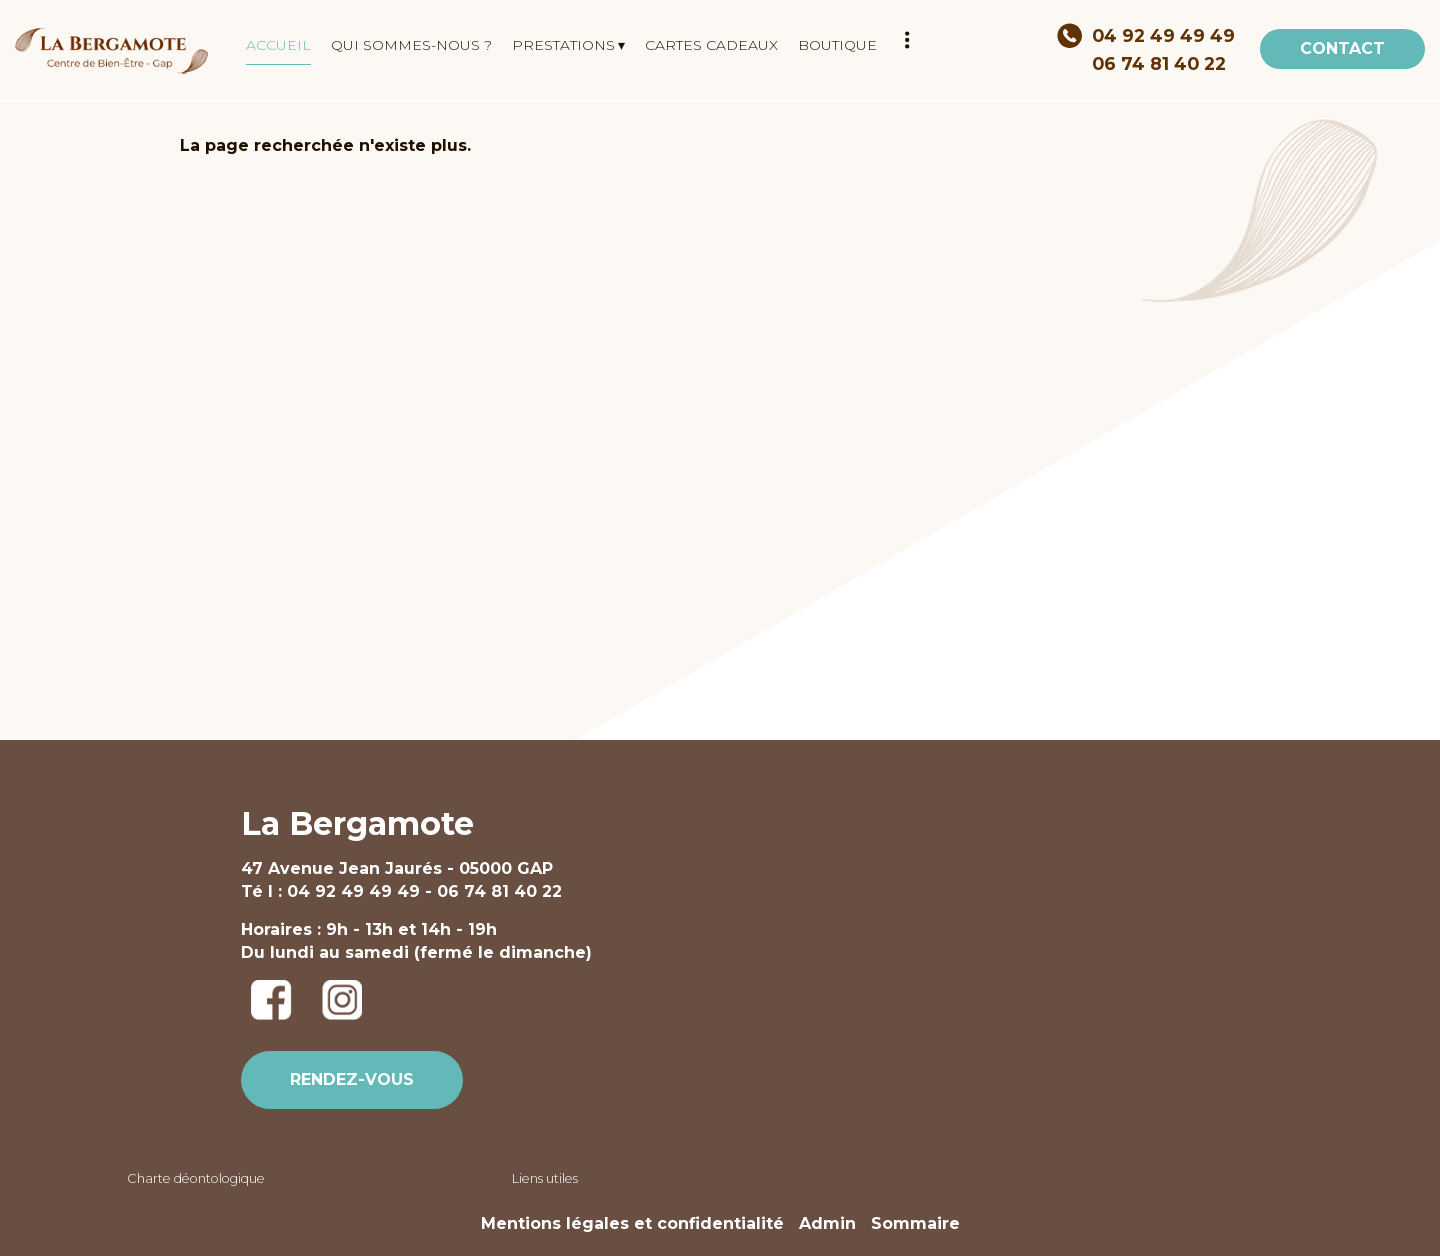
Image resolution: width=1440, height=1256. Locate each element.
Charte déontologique (196, 1178)
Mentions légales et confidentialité (632, 1223)
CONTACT (1342, 48)
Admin (827, 1223)
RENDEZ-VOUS (352, 1079)
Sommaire (915, 1223)
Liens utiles (545, 1178)
